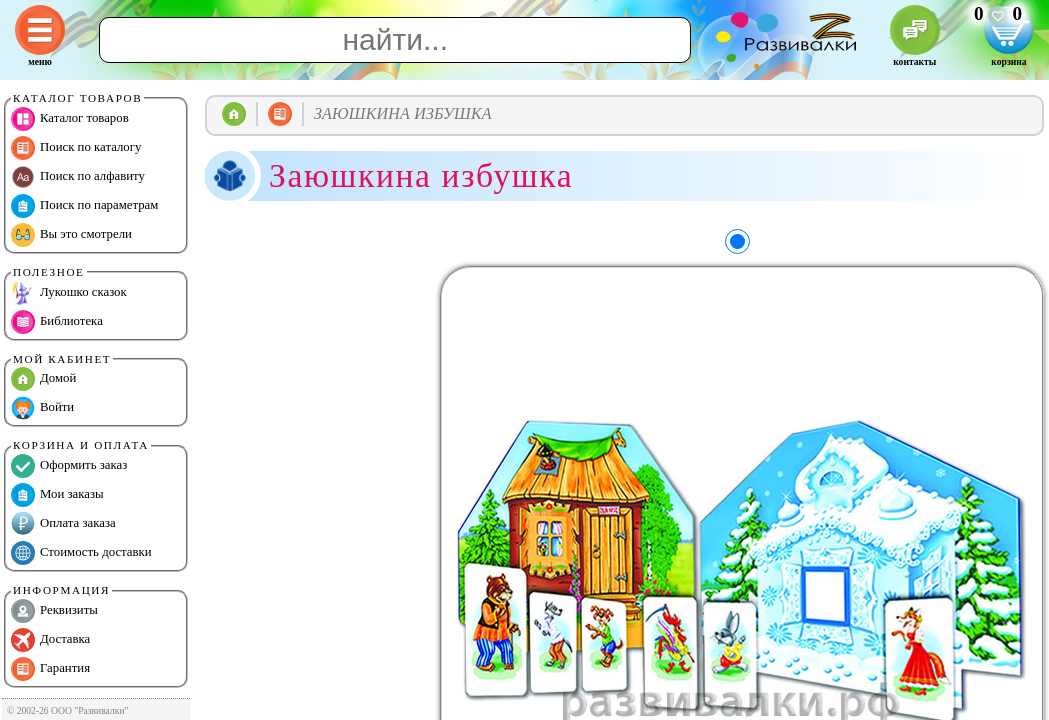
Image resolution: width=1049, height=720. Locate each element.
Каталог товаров (70, 119)
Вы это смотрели (71, 235)
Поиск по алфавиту (78, 177)
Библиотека (57, 322)
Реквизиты (54, 611)
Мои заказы (57, 495)
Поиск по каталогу (76, 148)
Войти (42, 408)
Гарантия (50, 669)
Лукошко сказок (69, 293)
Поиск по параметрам (84, 206)
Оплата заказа (63, 524)
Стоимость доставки (81, 553)
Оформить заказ (69, 466)
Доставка (50, 640)
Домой (43, 379)
